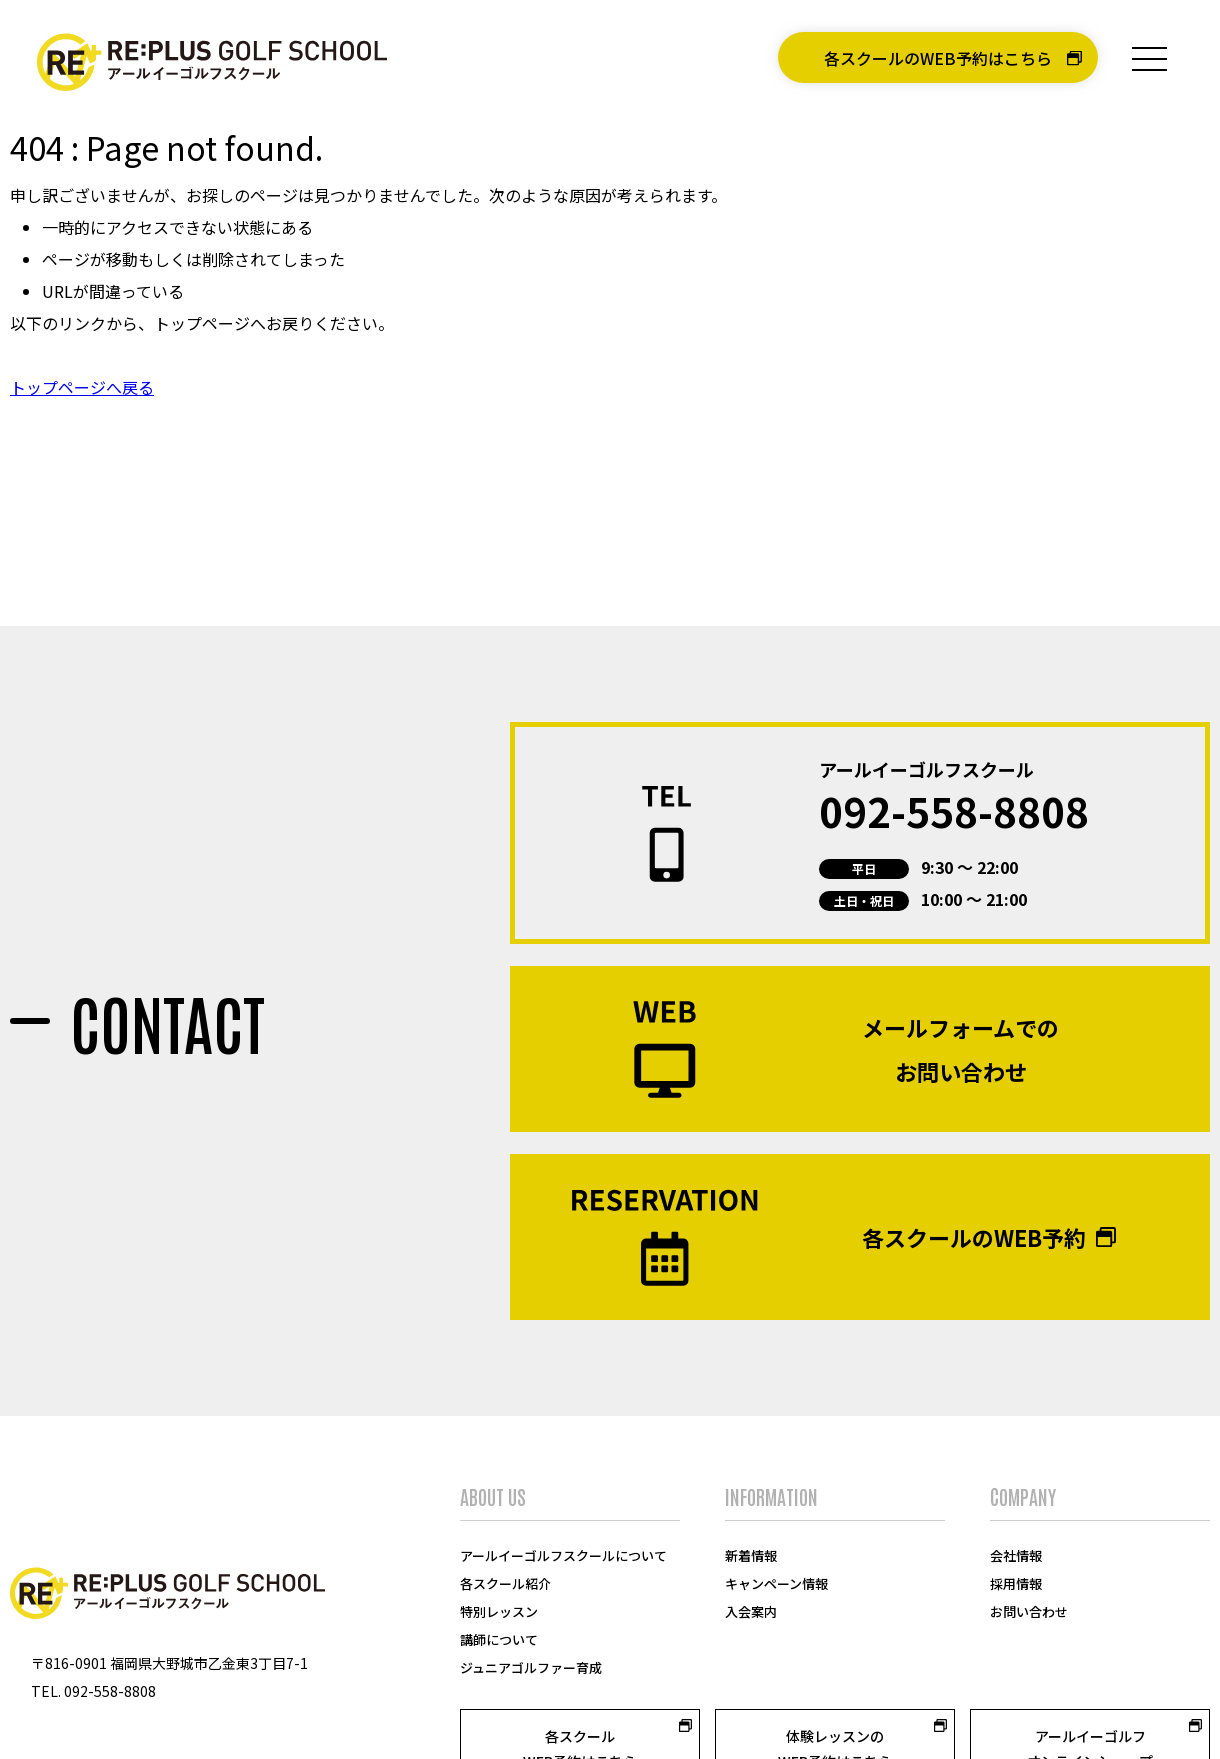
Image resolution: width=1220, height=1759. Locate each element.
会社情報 (1016, 1510)
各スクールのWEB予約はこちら (938, 58)
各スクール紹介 (505, 1538)
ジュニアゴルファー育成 (531, 1622)
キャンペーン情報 (776, 1538)
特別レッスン (499, 1566)
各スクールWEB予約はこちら (580, 1703)
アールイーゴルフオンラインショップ (1090, 1703)
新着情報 (751, 1510)
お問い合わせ (1029, 1566)
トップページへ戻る (82, 387)
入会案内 (751, 1566)
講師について (499, 1594)
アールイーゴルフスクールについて (563, 1510)
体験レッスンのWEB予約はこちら (835, 1703)
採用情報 (1016, 1538)
